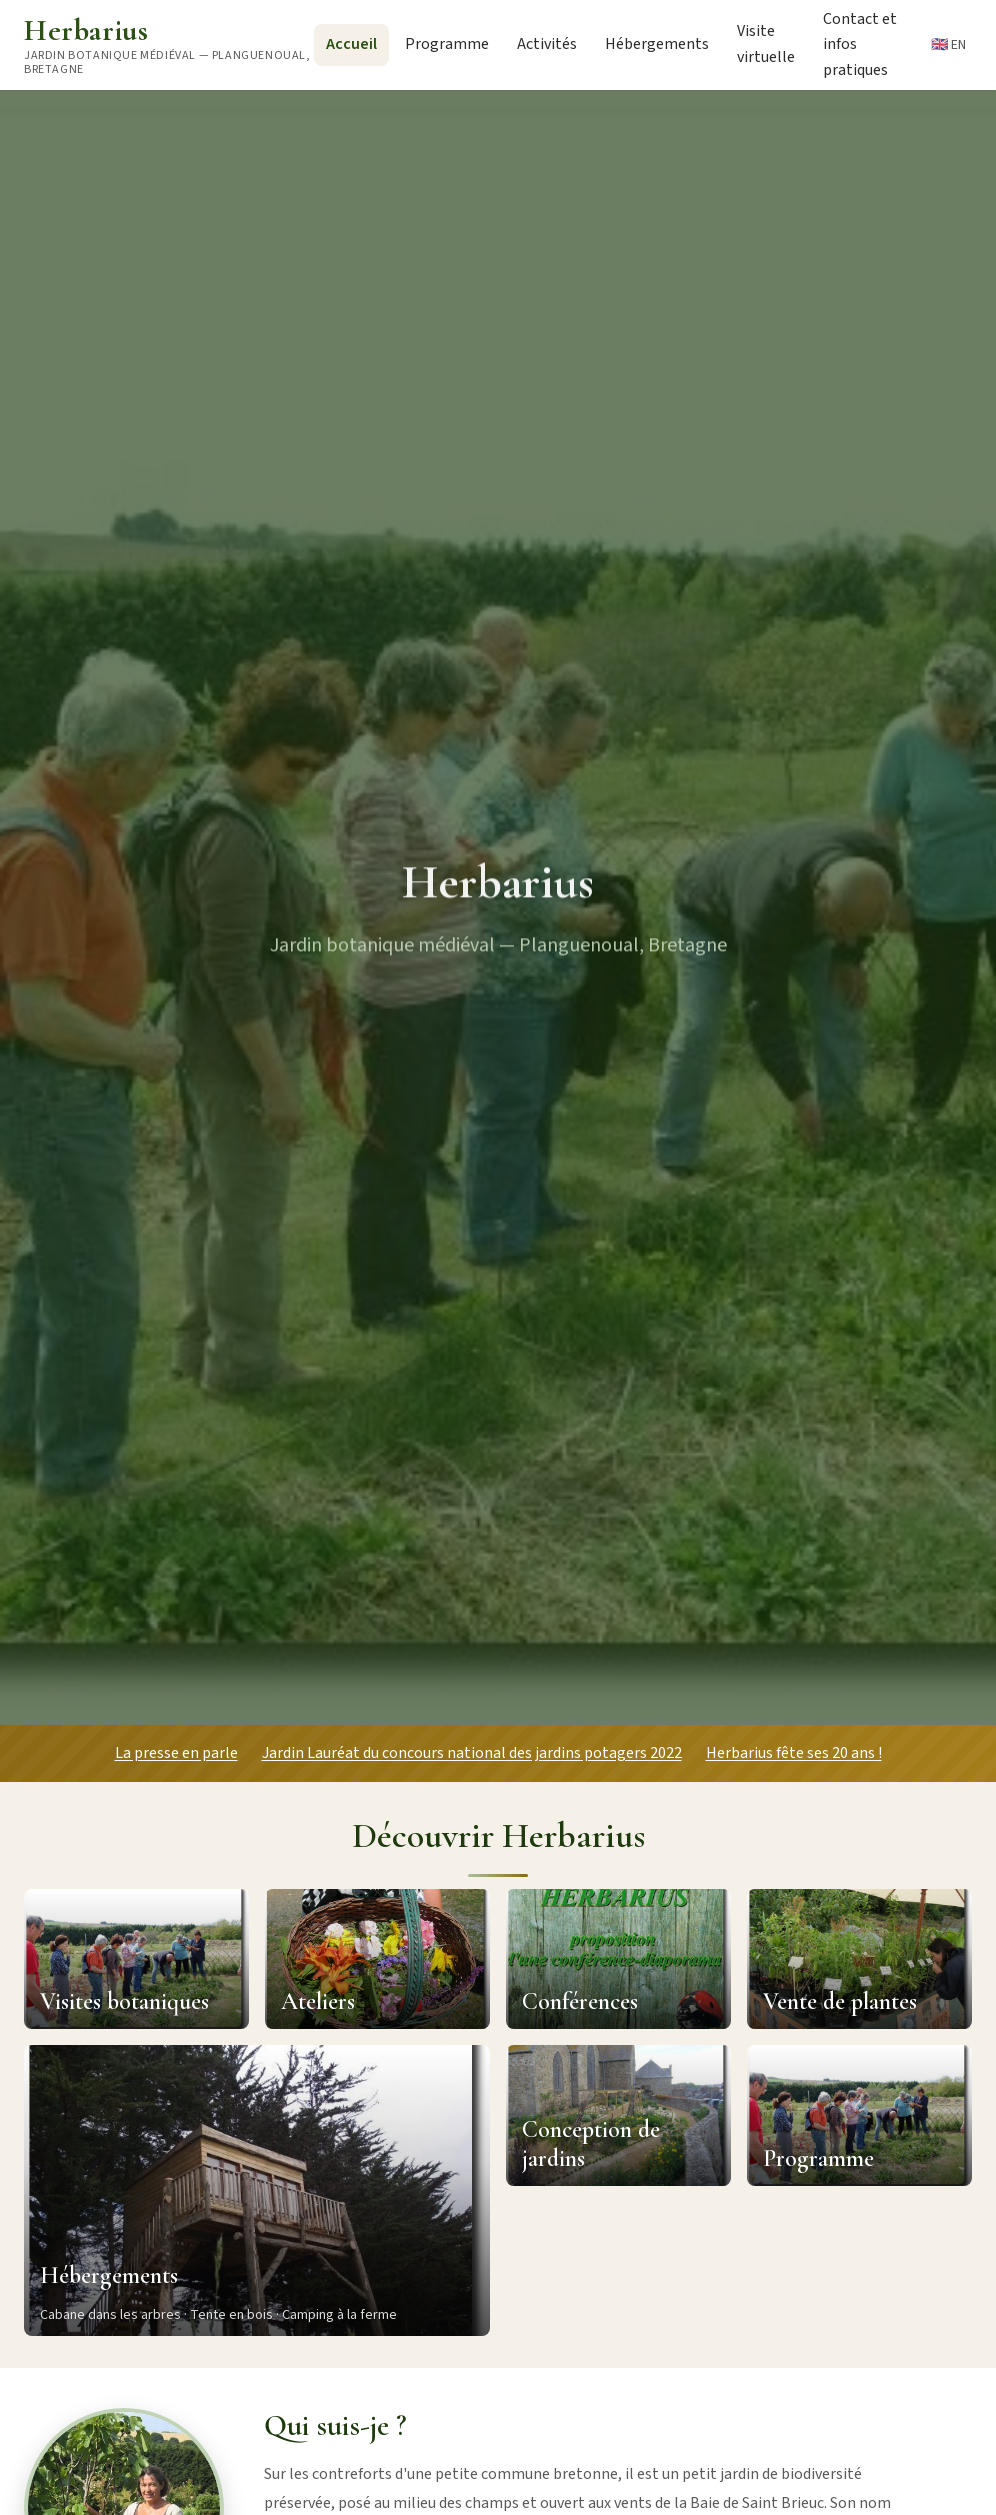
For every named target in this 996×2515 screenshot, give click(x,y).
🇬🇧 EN (948, 45)
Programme (447, 44)
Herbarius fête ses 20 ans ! (794, 1753)
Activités (547, 44)
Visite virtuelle (766, 44)
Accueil (351, 44)
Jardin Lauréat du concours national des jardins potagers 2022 (472, 1753)
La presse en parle (176, 1753)
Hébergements (657, 44)
